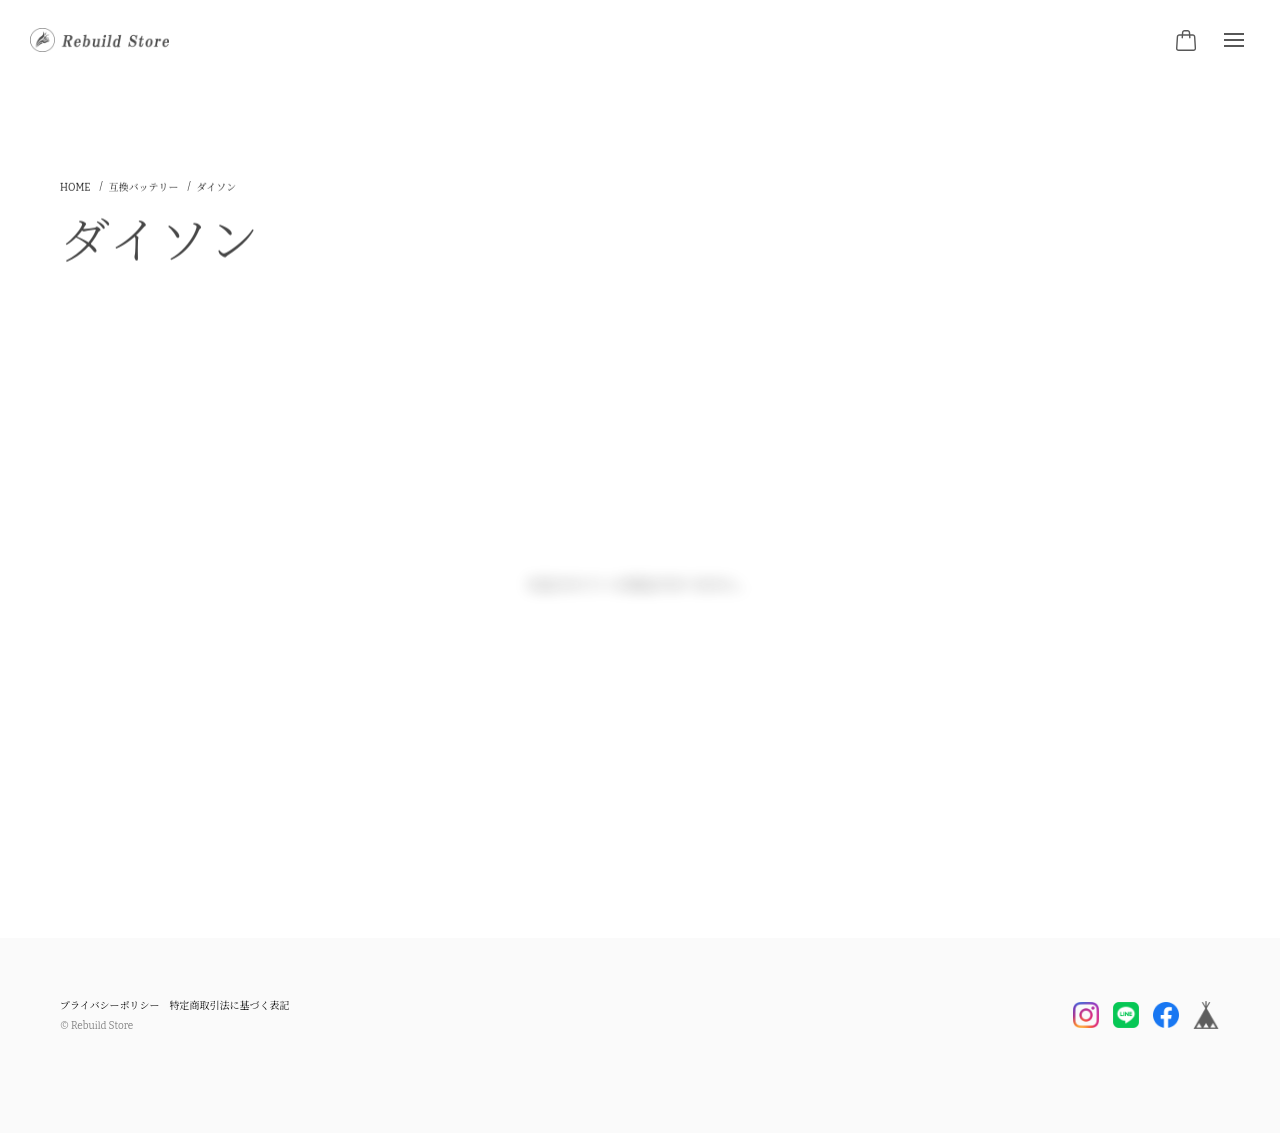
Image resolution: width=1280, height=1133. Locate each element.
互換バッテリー (144, 192)
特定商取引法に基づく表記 (230, 1006)
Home (75, 192)
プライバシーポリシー (110, 1006)
